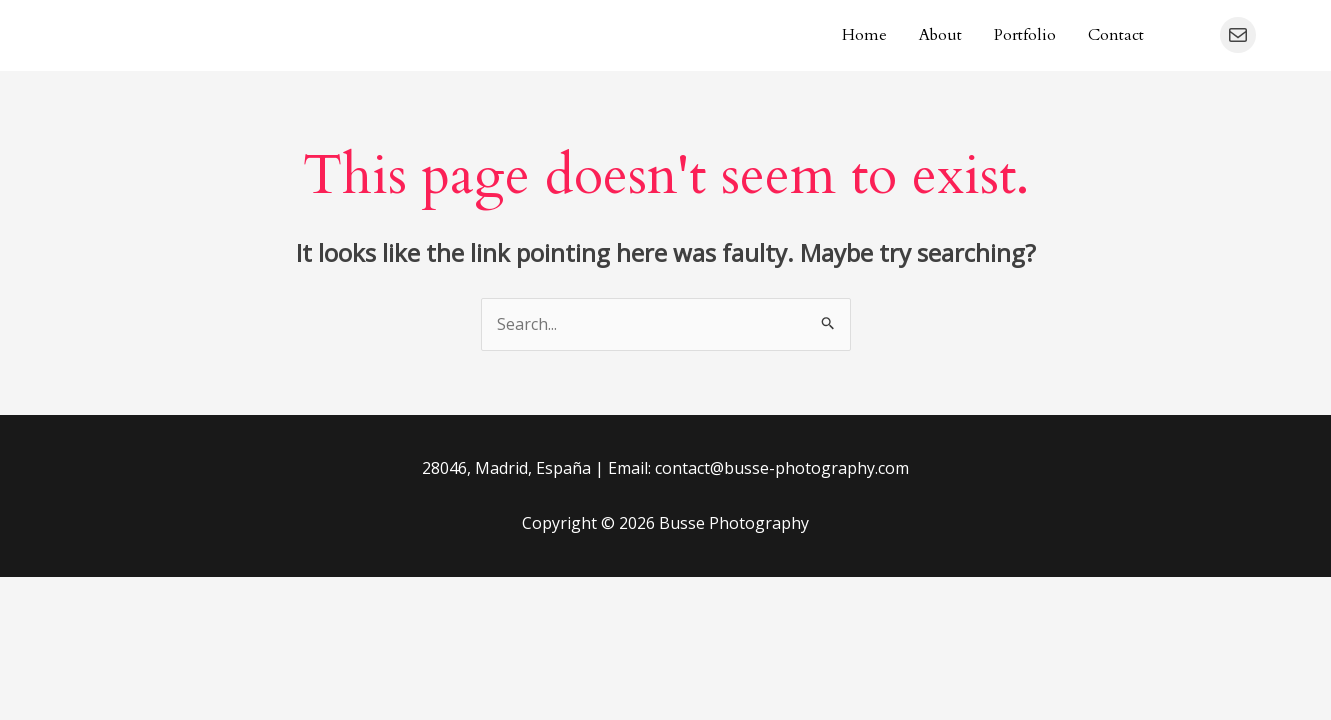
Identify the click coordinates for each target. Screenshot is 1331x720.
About (940, 35)
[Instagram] (1190, 36)
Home (864, 35)
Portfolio (1025, 35)
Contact (1116, 35)
